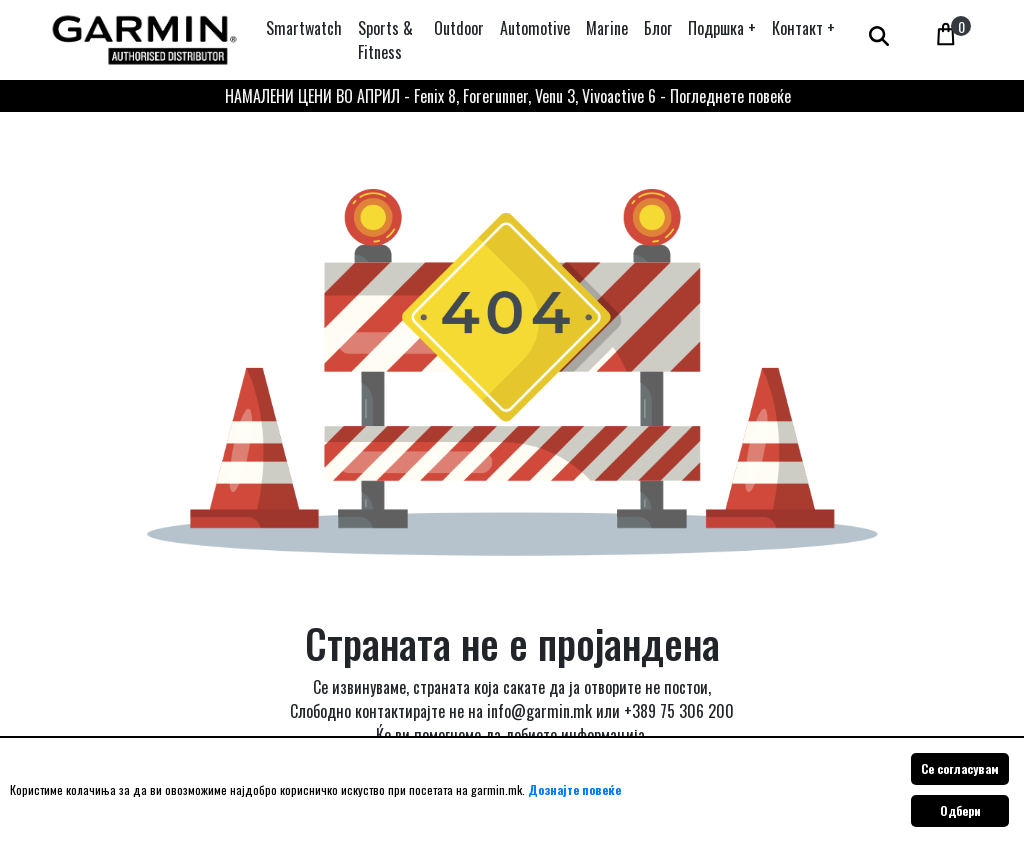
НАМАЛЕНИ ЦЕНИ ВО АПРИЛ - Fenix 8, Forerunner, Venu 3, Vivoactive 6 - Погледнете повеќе (508, 96)
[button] (722, 28)
